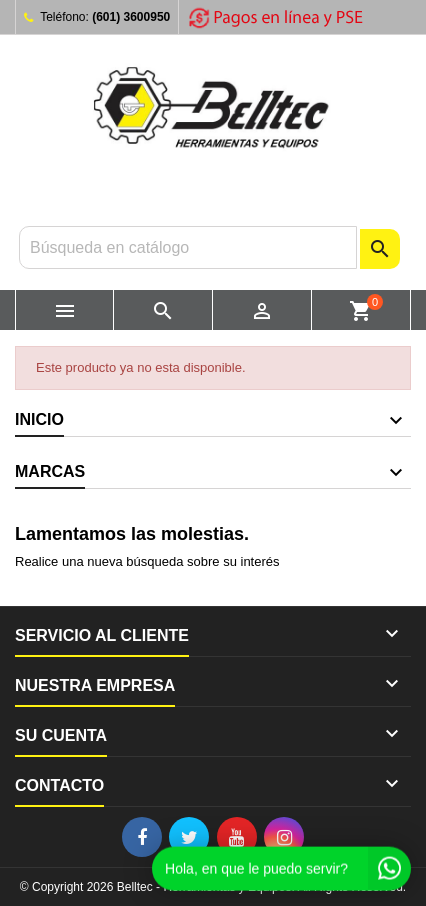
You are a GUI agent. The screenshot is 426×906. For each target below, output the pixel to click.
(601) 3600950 (131, 17)
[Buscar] (188, 247)
